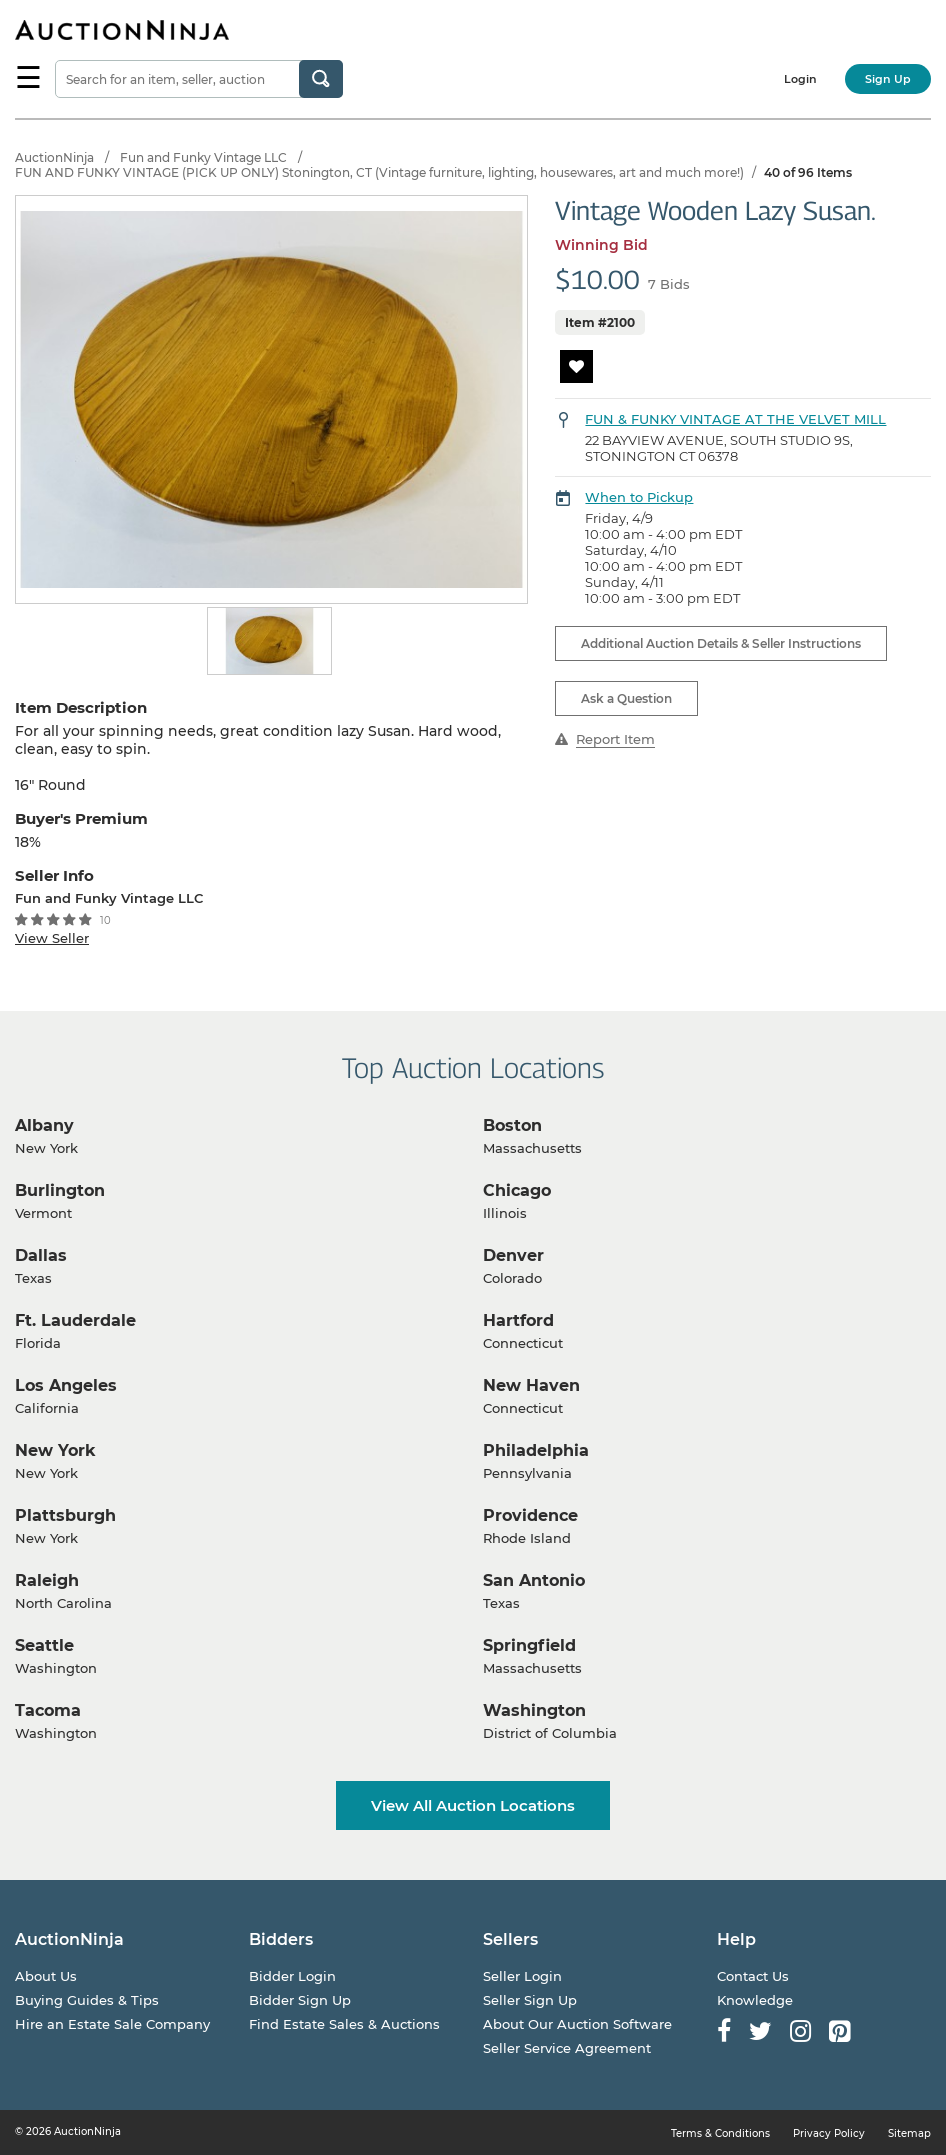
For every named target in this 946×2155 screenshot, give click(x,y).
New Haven (531, 1385)
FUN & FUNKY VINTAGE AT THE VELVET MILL (735, 419)
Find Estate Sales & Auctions (344, 2024)
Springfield (529, 1645)
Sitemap (909, 2133)
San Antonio (534, 1580)
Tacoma (48, 1710)
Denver (513, 1255)
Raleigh (47, 1580)
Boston (512, 1125)
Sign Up (888, 79)
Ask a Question (626, 698)
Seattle (44, 1645)
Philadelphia (536, 1450)
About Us (46, 1976)
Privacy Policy (829, 2133)
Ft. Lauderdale (75, 1320)
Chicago (517, 1190)
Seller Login (522, 1976)
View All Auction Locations (473, 1805)
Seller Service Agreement (567, 2048)
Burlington (60, 1190)
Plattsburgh (65, 1515)
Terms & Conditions (720, 2133)
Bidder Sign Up (300, 2000)
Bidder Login (292, 1976)
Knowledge (755, 2000)
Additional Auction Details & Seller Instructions (721, 643)
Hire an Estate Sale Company (112, 2024)
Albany (44, 1125)
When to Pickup (639, 497)
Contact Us (753, 1976)
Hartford (518, 1320)
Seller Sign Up (530, 2000)
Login (800, 79)
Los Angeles (66, 1385)
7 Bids (669, 284)
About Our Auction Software (577, 2024)
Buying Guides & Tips (87, 2000)
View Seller (52, 938)
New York (55, 1450)
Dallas (41, 1255)
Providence (530, 1515)
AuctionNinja (54, 157)
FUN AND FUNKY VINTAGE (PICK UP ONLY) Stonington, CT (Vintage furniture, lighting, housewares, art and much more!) (379, 172)
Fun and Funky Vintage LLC (203, 157)
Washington (534, 1710)
